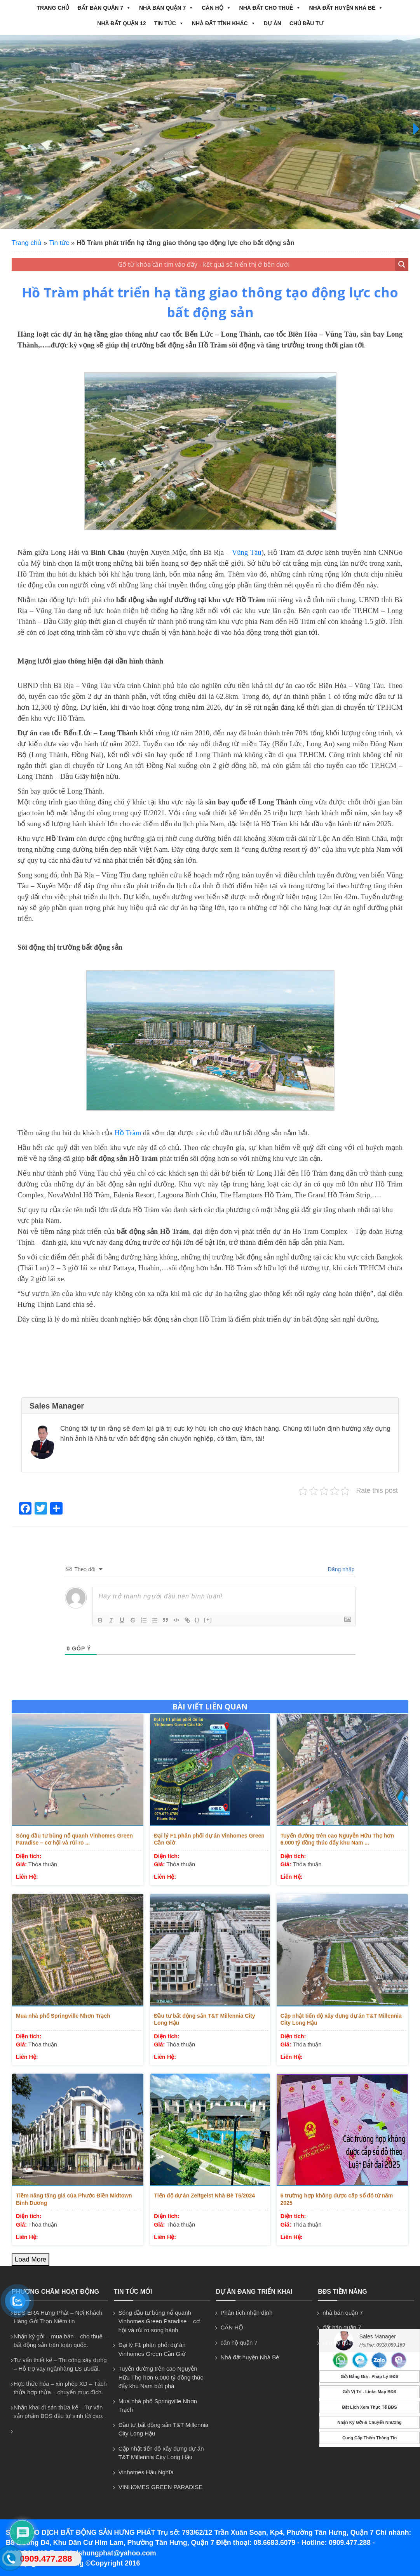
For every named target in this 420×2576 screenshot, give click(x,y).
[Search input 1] (204, 264)
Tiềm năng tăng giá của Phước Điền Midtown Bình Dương (74, 2199)
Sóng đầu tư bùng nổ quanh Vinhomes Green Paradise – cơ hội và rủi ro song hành (159, 2321)
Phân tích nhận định (247, 2312)
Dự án (272, 23)
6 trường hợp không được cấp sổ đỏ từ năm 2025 (337, 2199)
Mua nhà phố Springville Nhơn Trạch (63, 2016)
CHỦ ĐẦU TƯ (306, 23)
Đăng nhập (340, 1569)
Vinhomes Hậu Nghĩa (146, 2472)
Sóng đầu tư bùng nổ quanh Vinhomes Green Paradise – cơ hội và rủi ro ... (74, 1839)
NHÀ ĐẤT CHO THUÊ (270, 8)
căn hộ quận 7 (239, 2342)
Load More (30, 2259)
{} (197, 1619)
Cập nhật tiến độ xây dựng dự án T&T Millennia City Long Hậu (341, 2019)
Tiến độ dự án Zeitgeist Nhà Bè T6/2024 (204, 2195)
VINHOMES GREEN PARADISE (160, 2487)
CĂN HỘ (216, 8)
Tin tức (169, 23)
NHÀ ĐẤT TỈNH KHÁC (224, 23)
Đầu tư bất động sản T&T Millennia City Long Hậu (204, 2019)
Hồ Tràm (128, 1133)
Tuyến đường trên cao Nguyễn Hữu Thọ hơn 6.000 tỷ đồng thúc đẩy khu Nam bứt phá (161, 2377)
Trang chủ (53, 8)
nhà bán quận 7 (166, 8)
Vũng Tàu (246, 552)
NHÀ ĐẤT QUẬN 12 (121, 23)
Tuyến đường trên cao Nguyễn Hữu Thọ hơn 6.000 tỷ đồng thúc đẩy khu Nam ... (337, 1839)
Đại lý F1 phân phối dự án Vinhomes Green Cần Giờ (209, 1839)
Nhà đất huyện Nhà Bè (346, 8)
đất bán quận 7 (104, 8)
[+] (208, 1619)
